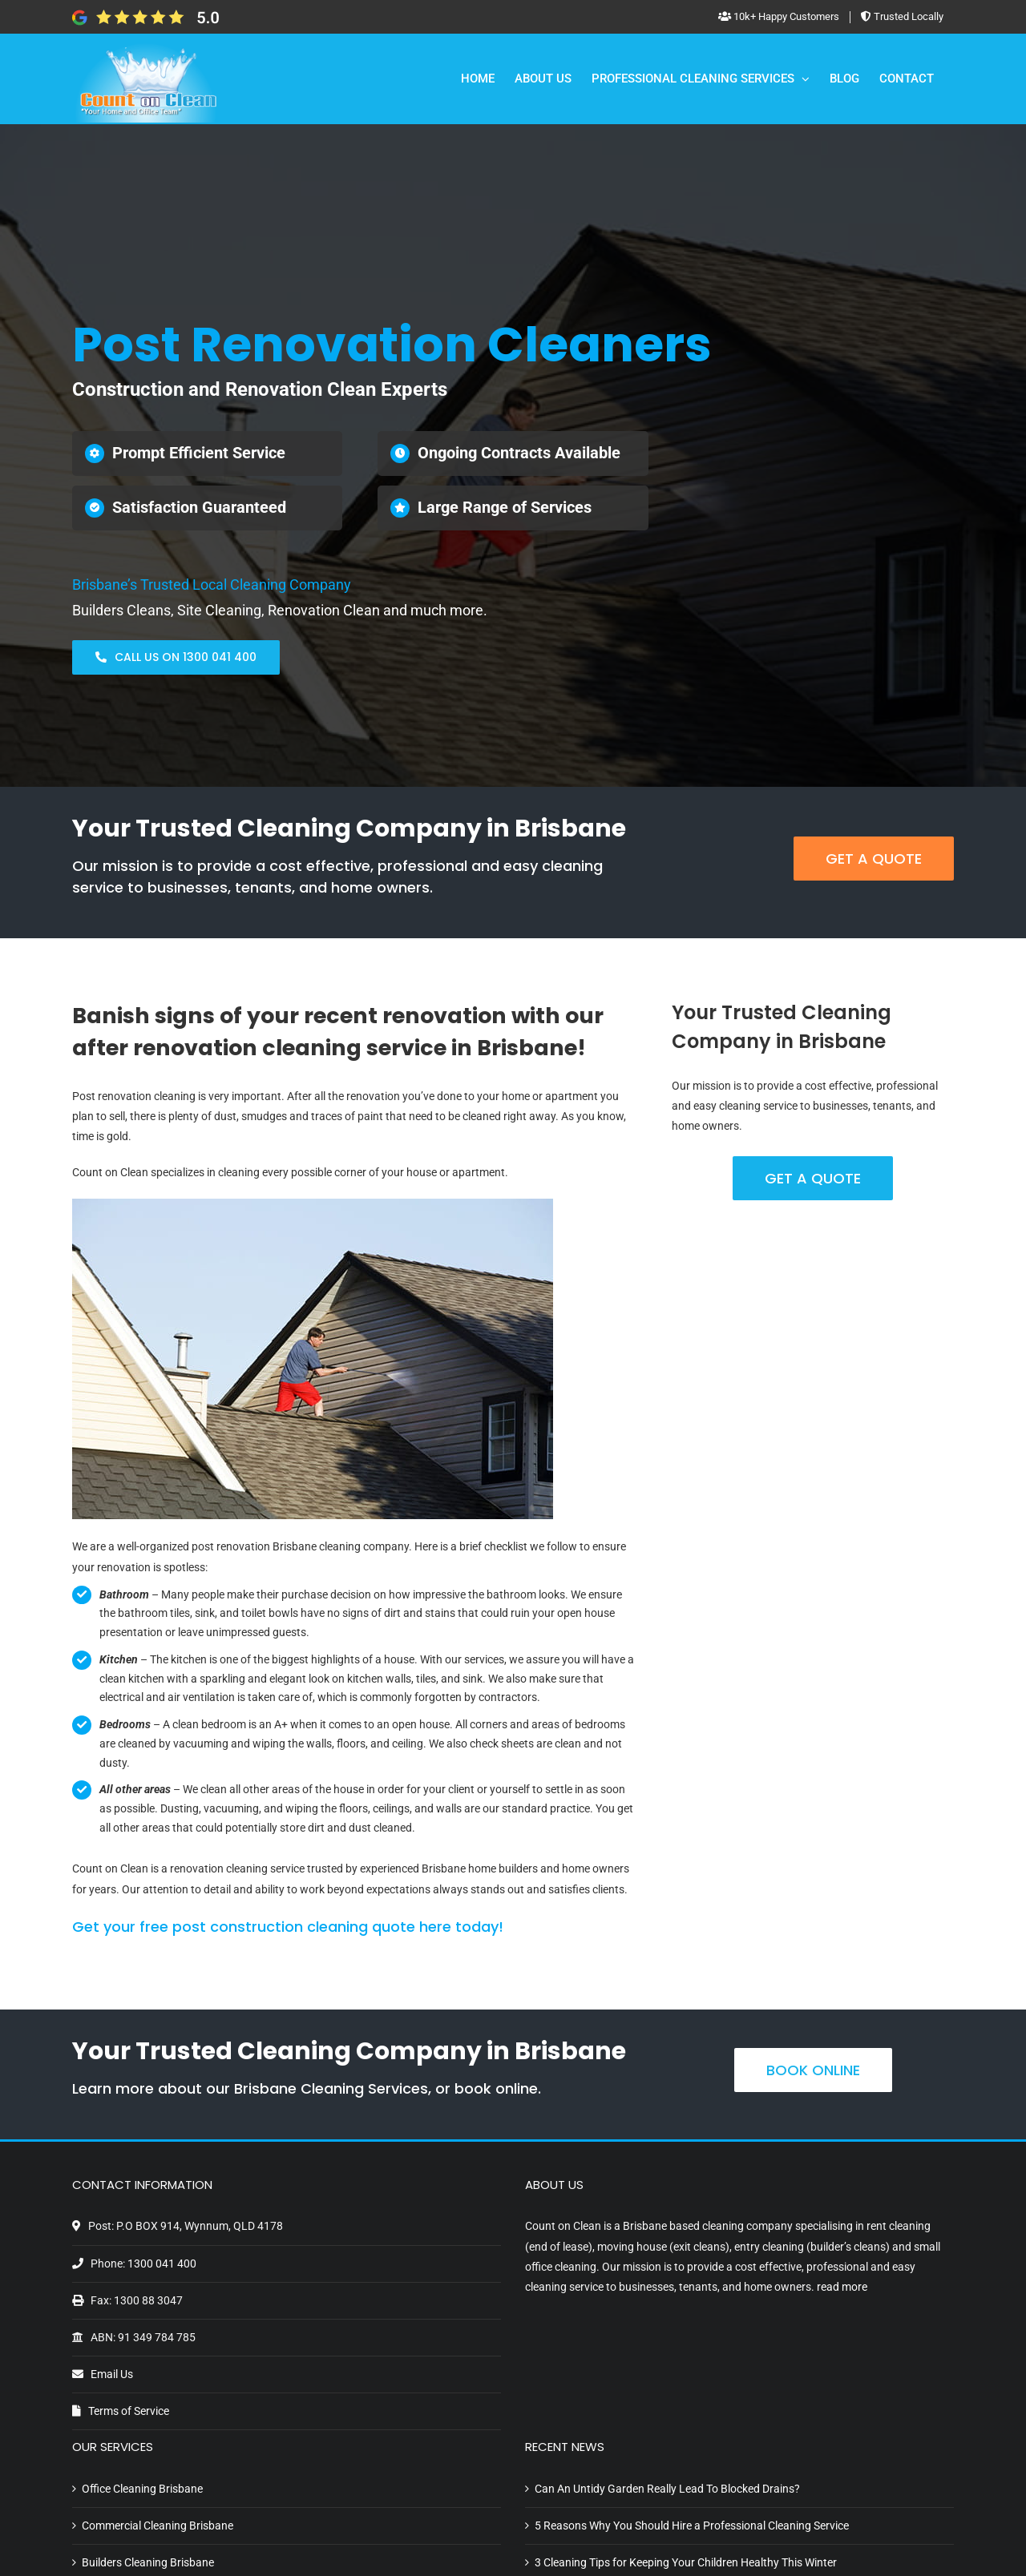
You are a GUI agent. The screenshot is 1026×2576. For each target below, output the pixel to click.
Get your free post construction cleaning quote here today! (287, 1927)
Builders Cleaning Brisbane (148, 2562)
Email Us (112, 2374)
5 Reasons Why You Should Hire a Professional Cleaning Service (692, 2525)
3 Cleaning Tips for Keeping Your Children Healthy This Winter (686, 2562)
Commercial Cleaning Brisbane (157, 2525)
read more (842, 2286)
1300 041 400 (161, 2263)
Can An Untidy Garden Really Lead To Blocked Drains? (667, 2488)
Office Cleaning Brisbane (142, 2488)
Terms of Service (128, 2411)
